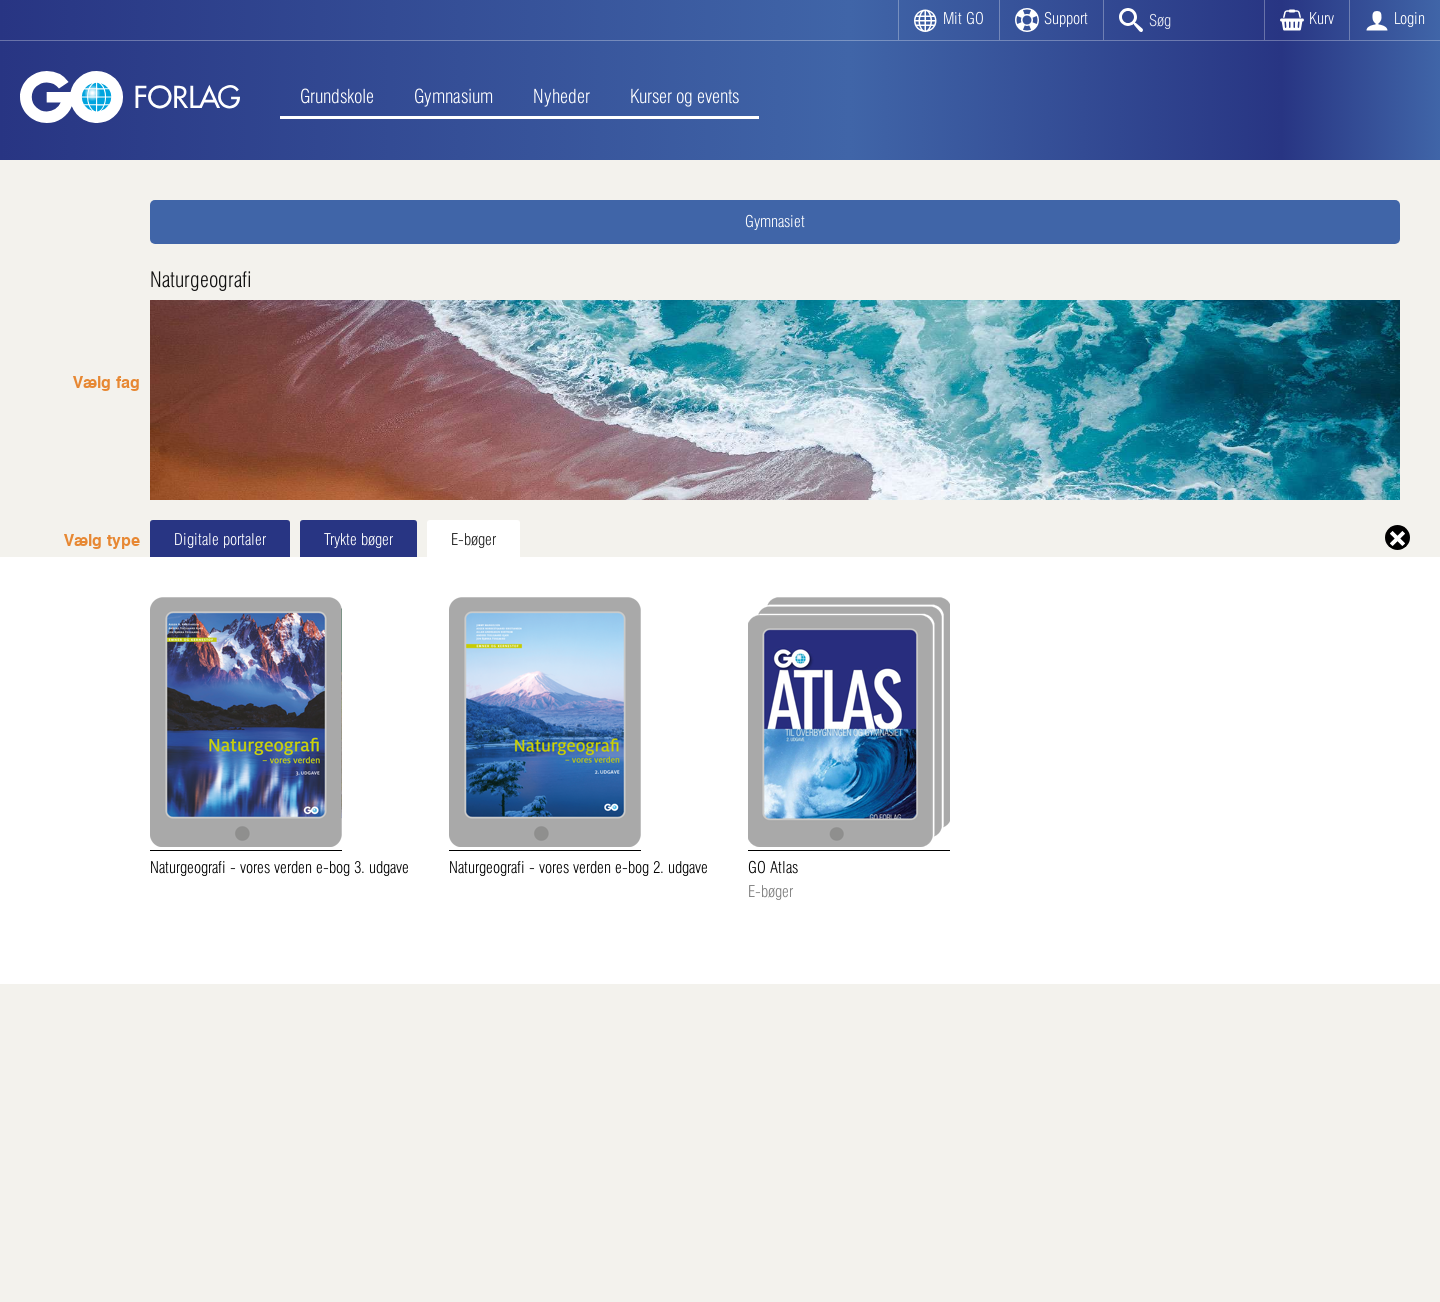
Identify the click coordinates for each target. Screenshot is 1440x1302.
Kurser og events (684, 96)
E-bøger (473, 539)
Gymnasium (453, 96)
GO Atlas (849, 750)
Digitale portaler (220, 539)
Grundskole (337, 96)
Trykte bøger (358, 539)
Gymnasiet (775, 221)
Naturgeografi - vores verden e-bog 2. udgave (578, 737)
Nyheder (561, 96)
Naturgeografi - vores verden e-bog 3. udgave (279, 737)
